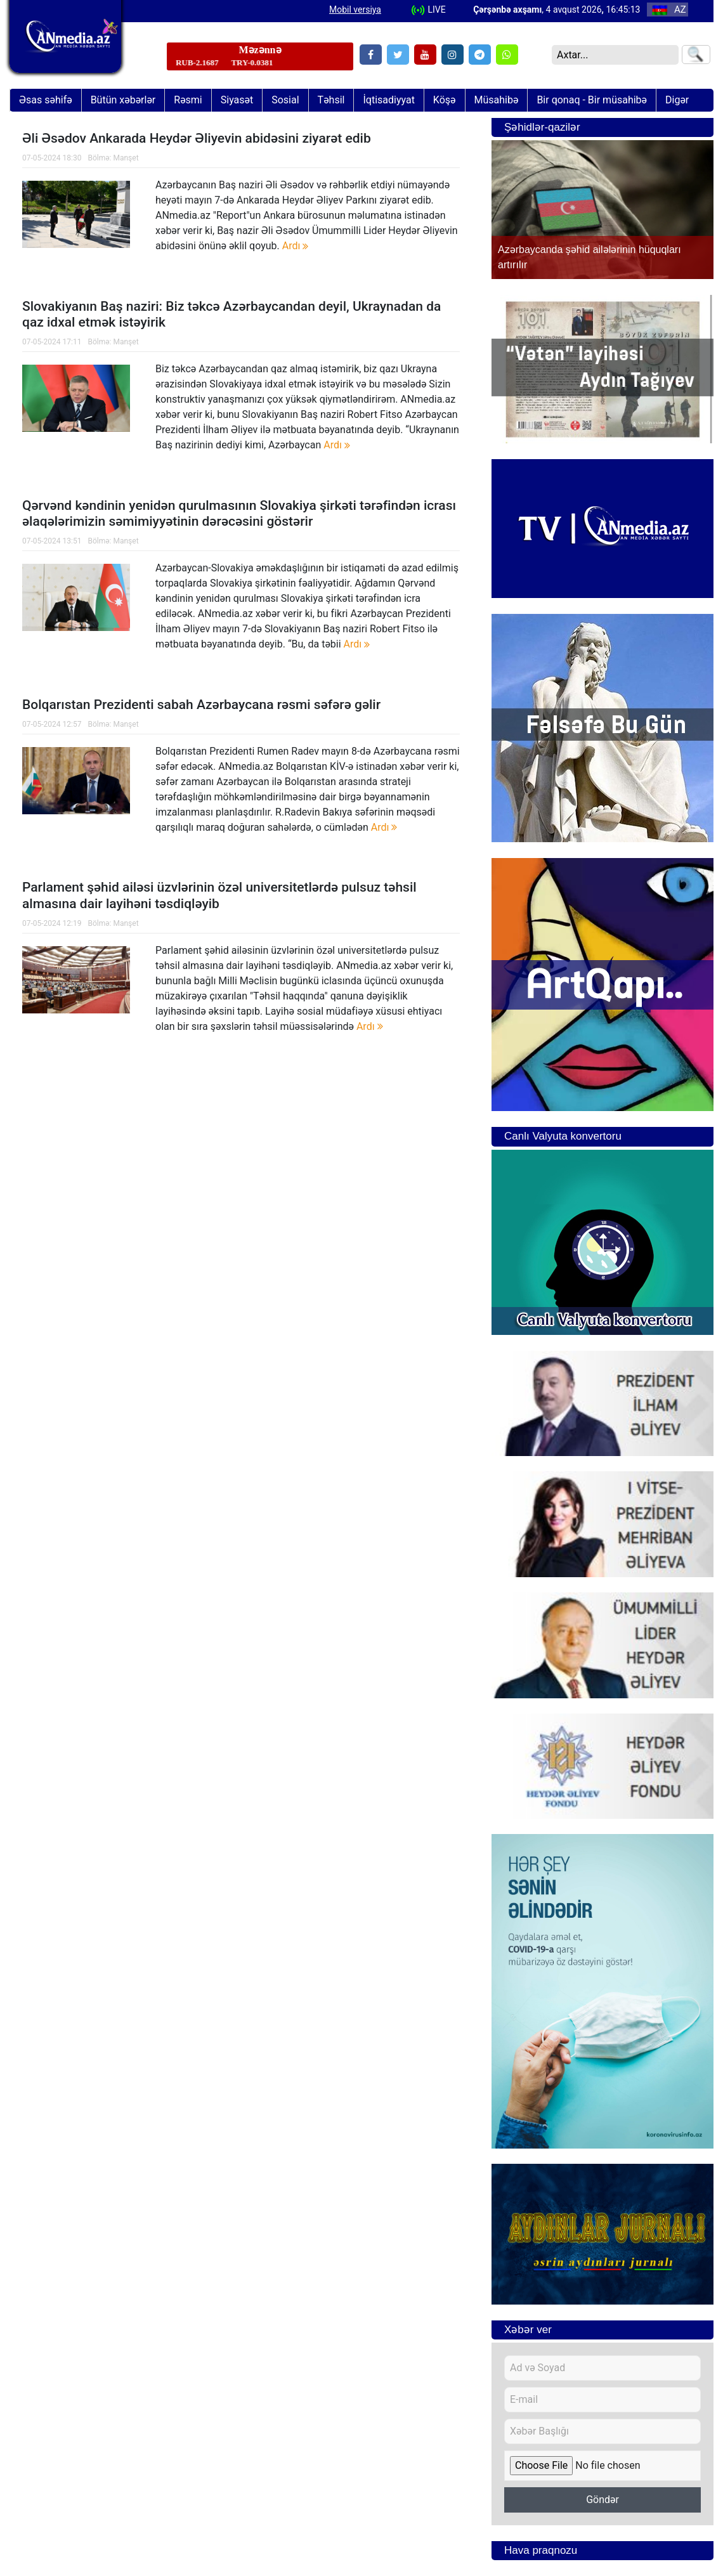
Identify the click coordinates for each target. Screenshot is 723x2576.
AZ (668, 9)
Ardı (295, 246)
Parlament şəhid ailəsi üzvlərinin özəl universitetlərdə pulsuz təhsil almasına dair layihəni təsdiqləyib (219, 895)
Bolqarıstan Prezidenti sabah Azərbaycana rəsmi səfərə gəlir (201, 704)
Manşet (125, 157)
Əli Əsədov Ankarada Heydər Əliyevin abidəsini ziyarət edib (196, 138)
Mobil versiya (355, 9)
